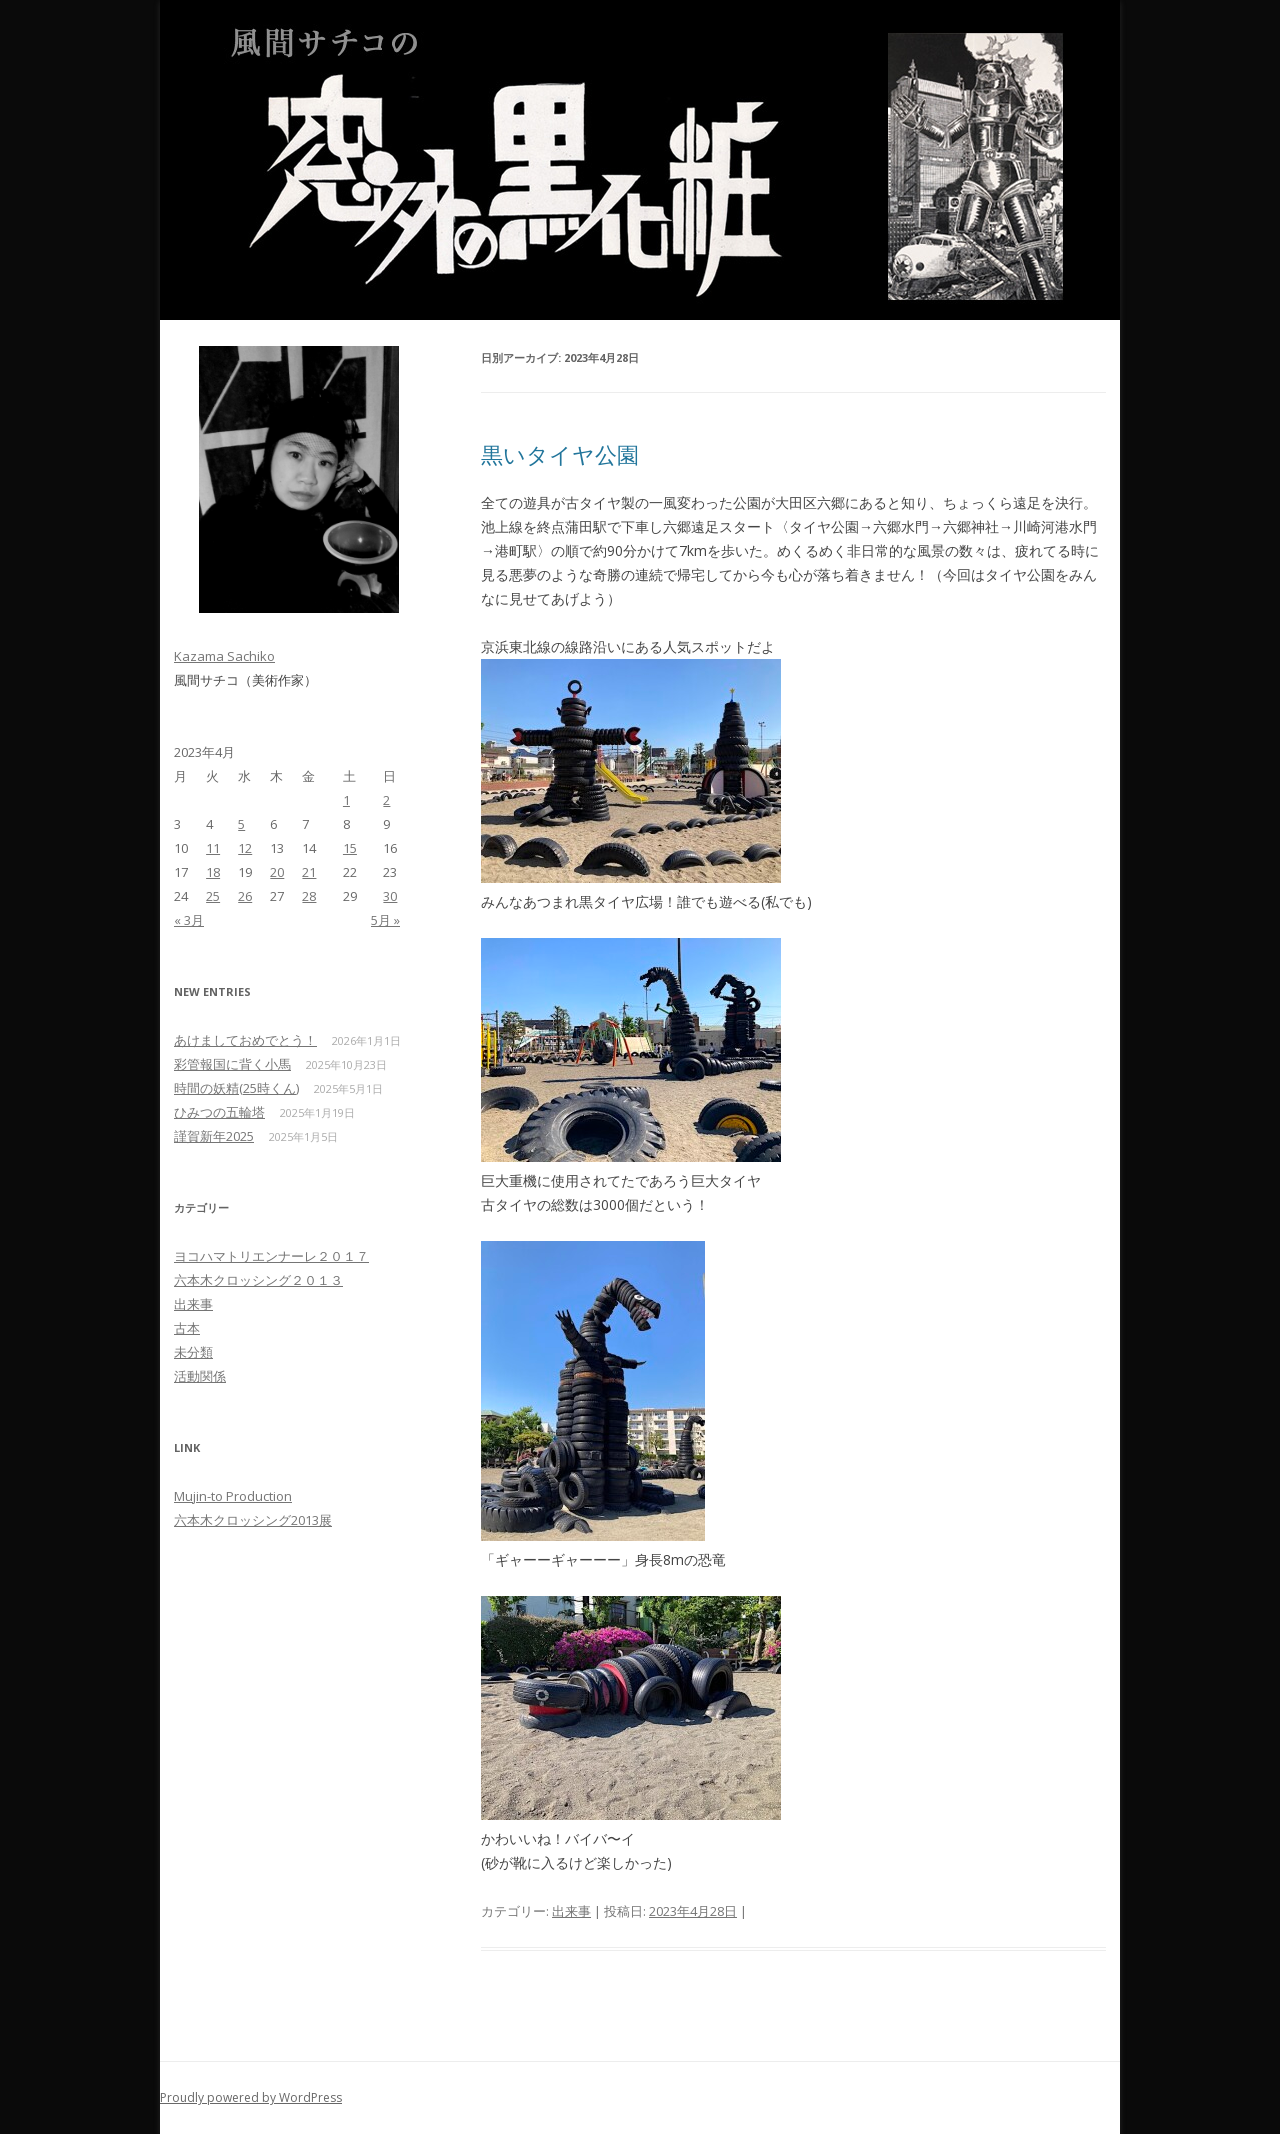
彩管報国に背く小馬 (232, 1064)
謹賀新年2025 (214, 1136)
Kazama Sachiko (224, 656)
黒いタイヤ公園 (560, 454)
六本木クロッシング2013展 (253, 1520)
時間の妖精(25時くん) (236, 1088)
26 (245, 896)
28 (309, 896)
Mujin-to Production (233, 1496)
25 (213, 896)
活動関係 (200, 1376)
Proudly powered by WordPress (251, 2097)
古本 (187, 1328)
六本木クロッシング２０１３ (258, 1280)
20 (277, 872)
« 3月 (189, 920)
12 (245, 848)
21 (309, 872)
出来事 (571, 1911)
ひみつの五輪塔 (219, 1112)
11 (213, 848)
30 (390, 896)
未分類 (193, 1352)
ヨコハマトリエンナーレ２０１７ (271, 1256)
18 (213, 872)
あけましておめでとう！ (245, 1040)
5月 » (385, 920)
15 (350, 848)
